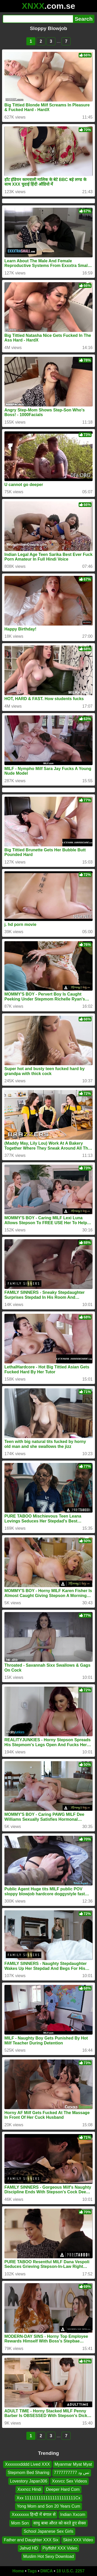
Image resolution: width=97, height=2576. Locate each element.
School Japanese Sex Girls (48, 2531)
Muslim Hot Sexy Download (48, 2556)
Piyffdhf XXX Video (59, 2548)
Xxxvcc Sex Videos (69, 2481)
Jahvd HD (29, 2548)
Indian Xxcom (72, 2514)
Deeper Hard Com (63, 2489)
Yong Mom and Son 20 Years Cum (48, 2506)
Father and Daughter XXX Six (31, 2539)
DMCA (46, 2571)
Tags (32, 2571)
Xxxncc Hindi (29, 2489)
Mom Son (20, 2523)
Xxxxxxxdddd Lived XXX (27, 2464)
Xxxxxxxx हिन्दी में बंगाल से (33, 2514)
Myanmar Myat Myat (73, 2464)
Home (18, 2571)
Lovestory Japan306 (28, 2481)
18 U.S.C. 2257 (70, 2571)
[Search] (38, 19)
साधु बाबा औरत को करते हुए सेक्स (59, 2523)
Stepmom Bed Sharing (28, 2472)
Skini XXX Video (78, 2539)
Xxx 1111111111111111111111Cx (48, 2497)
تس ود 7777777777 (71, 2472)
